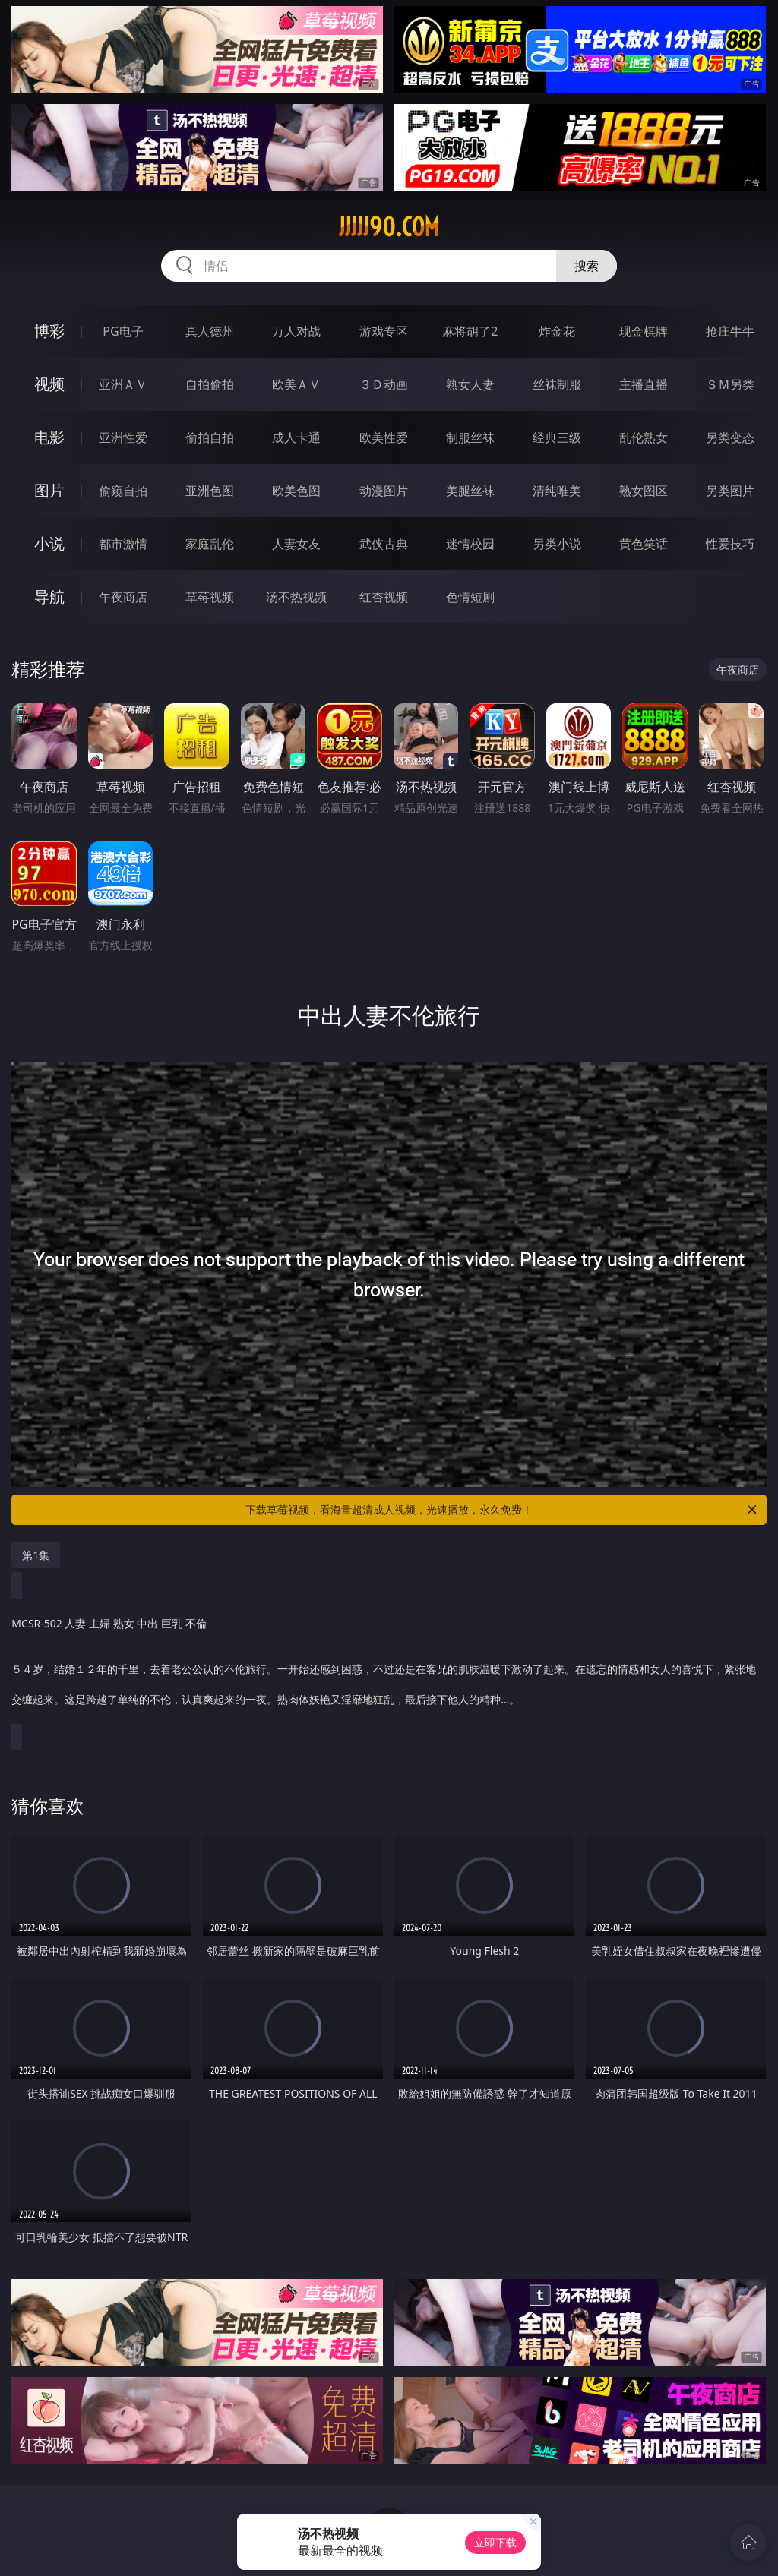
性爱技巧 (730, 543)
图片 (49, 490)
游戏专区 (383, 331)
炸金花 (557, 331)
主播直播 (643, 384)
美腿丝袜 (470, 490)
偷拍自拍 (209, 437)
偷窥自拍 (123, 490)
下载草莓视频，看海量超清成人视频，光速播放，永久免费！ (502, 1510)
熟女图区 (643, 490)
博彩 (49, 330)
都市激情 (123, 543)
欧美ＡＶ (296, 384)
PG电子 (123, 331)
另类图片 (730, 490)
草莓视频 (209, 597)
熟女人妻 (470, 384)
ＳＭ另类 (730, 384)
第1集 (35, 1555)
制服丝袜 (470, 437)
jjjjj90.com (389, 227)
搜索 (586, 265)
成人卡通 (296, 437)
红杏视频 (383, 597)
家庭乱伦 (209, 543)
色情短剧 (470, 597)
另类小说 (557, 543)
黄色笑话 (643, 543)
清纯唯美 (557, 490)
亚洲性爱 (123, 437)
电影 (49, 437)
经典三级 (557, 437)
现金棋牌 (643, 331)
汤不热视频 (296, 597)
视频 (49, 384)
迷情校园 (470, 543)
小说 (49, 543)
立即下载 (495, 2542)
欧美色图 (296, 490)
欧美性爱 (383, 437)
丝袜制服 (557, 384)
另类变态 (730, 437)
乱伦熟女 (643, 437)
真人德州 (209, 331)
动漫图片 (383, 490)
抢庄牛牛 (730, 331)
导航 (49, 596)
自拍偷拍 (209, 384)
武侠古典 (383, 543)
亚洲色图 (209, 490)
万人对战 (296, 331)
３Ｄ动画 (383, 384)
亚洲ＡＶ (123, 384)
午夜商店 (123, 597)
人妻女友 (296, 543)
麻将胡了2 (470, 331)
